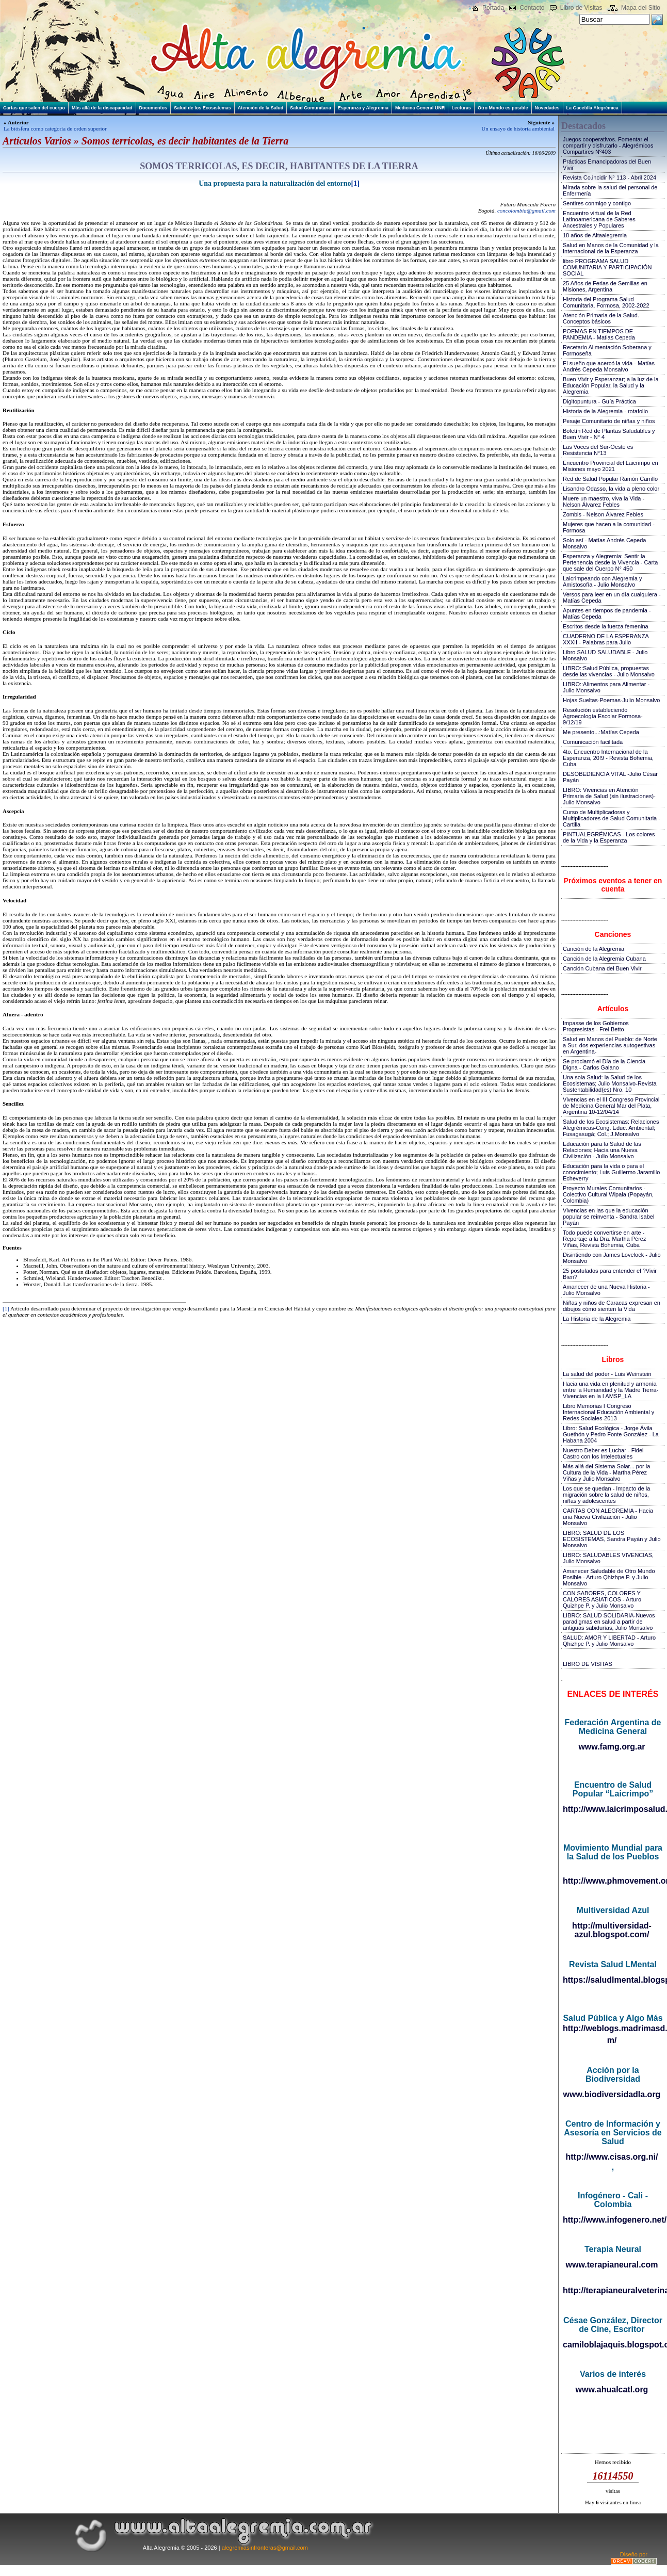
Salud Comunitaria (310, 107)
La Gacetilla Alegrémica (592, 107)
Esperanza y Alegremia (363, 107)
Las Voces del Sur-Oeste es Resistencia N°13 (598, 450)
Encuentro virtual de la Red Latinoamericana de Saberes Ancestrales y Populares (599, 219)
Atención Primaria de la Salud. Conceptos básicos (601, 318)
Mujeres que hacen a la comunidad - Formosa (609, 527)
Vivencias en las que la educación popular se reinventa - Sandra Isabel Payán (608, 1216)
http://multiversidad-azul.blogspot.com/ (612, 1930)
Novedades (547, 107)
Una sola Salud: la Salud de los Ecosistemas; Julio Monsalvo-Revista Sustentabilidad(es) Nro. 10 (610, 1083)
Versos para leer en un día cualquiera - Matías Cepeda (612, 597)
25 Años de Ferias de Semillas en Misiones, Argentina (605, 286)
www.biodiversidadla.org (612, 2094)
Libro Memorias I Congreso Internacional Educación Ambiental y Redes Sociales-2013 (608, 1412)
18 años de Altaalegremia (595, 235)
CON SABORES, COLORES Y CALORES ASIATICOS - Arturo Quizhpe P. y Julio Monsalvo (602, 1599)
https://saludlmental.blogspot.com (612, 1979)
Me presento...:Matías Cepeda (601, 732)
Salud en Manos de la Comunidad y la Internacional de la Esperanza (611, 248)
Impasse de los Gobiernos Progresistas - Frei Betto (596, 1026)
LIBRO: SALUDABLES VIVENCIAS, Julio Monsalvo (608, 1558)
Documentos (153, 107)
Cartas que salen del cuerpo (34, 107)
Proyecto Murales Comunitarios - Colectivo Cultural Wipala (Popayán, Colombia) (608, 1194)
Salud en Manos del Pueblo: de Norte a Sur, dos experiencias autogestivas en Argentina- (610, 1045)
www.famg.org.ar (611, 1746)
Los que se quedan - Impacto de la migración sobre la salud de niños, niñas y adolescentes (606, 1494)
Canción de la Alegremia (593, 949)
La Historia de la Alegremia (596, 1319)
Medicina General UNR (420, 107)
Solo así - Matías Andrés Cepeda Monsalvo (604, 543)
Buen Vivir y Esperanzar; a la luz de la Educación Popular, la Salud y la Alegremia (611, 385)
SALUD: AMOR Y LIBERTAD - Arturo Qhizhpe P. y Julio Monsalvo (609, 1640)
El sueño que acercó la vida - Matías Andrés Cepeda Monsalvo (609, 366)
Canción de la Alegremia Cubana (604, 958)
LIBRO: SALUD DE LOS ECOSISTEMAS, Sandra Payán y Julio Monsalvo (612, 1539)
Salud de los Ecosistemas (202, 107)
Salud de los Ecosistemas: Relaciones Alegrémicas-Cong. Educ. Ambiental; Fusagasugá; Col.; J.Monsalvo (611, 1128)
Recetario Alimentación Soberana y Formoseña (607, 350)
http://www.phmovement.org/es (612, 1880)
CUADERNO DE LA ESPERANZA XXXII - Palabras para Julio (605, 639)
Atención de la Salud (261, 107)
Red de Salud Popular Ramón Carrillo (610, 479)
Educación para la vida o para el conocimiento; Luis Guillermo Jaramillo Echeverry (611, 1172)
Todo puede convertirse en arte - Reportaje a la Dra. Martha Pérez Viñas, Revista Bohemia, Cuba (604, 1238)
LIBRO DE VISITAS (587, 1664)
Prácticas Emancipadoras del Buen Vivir (607, 164)
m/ (612, 2040)
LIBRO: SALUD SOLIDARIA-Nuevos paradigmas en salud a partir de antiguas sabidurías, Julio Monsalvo (609, 1621)
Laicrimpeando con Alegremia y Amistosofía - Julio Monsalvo (602, 581)
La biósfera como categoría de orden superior (55, 128)
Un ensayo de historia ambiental (518, 128)
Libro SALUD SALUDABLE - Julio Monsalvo (605, 655)
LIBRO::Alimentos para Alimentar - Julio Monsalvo (606, 687)
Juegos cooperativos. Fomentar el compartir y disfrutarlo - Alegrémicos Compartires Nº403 (608, 145)
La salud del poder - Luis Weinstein (607, 1374)
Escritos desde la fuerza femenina (605, 626)
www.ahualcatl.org (612, 2389)
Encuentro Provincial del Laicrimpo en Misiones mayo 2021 (610, 466)
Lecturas (461, 107)
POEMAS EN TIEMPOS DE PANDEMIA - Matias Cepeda (599, 334)
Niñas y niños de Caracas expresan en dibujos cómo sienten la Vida (611, 1306)
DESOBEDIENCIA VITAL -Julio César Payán (610, 777)
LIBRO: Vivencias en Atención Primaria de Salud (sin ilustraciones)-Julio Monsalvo (609, 796)
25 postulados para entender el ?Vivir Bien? (610, 1274)
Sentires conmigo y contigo (597, 203)
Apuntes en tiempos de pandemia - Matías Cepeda (607, 613)
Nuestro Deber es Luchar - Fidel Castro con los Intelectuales (603, 1453)
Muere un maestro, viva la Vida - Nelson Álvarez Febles (603, 501)
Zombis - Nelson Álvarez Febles (603, 514)
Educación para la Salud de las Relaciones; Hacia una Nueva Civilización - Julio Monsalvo (602, 1150)
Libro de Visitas (581, 7)
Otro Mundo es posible (503, 107)
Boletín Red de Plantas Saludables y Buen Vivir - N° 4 (609, 434)
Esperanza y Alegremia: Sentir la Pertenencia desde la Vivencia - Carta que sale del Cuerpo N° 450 (610, 562)
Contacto (531, 7)
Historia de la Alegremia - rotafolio (605, 411)
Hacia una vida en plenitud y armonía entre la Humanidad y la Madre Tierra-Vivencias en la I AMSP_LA (610, 1390)
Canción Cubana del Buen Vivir (602, 968)
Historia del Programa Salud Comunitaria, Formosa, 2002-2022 (606, 302)
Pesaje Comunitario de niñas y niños (609, 421)
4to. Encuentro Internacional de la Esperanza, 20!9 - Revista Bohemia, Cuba (608, 758)
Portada (493, 7)
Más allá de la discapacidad (102, 107)
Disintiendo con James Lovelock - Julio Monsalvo (612, 1258)
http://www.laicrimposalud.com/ (612, 1809)
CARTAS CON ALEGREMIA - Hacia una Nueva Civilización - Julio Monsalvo (608, 1517)
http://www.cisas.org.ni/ (612, 2156)
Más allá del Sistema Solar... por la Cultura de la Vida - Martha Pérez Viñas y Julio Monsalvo (606, 1472)
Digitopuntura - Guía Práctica (599, 401)
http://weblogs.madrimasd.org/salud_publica (612, 2028)
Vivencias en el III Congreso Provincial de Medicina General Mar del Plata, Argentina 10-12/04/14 (611, 1105)
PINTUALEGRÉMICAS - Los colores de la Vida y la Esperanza (609, 837)
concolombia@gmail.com (526, 210)
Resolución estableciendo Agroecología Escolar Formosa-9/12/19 (603, 716)
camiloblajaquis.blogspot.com (612, 2344)
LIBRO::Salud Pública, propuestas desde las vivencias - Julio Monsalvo (609, 671)
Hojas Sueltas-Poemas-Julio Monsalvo (611, 700)
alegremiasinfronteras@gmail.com (265, 2548)
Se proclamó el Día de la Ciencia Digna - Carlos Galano (604, 1064)
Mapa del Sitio (640, 7)
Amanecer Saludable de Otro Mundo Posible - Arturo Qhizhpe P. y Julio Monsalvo (609, 1577)
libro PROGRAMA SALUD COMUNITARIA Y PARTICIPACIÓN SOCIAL (607, 267)
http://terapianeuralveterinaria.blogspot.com (612, 2290)
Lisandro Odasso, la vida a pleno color (611, 488)
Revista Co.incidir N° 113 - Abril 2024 (609, 177)
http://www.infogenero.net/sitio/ (612, 2219)
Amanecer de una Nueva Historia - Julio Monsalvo (606, 1290)
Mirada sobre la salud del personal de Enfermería (610, 190)
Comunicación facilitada (593, 742)
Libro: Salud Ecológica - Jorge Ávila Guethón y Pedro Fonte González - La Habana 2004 (611, 1434)
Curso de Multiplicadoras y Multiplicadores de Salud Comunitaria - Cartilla (611, 818)
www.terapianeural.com (611, 2264)
